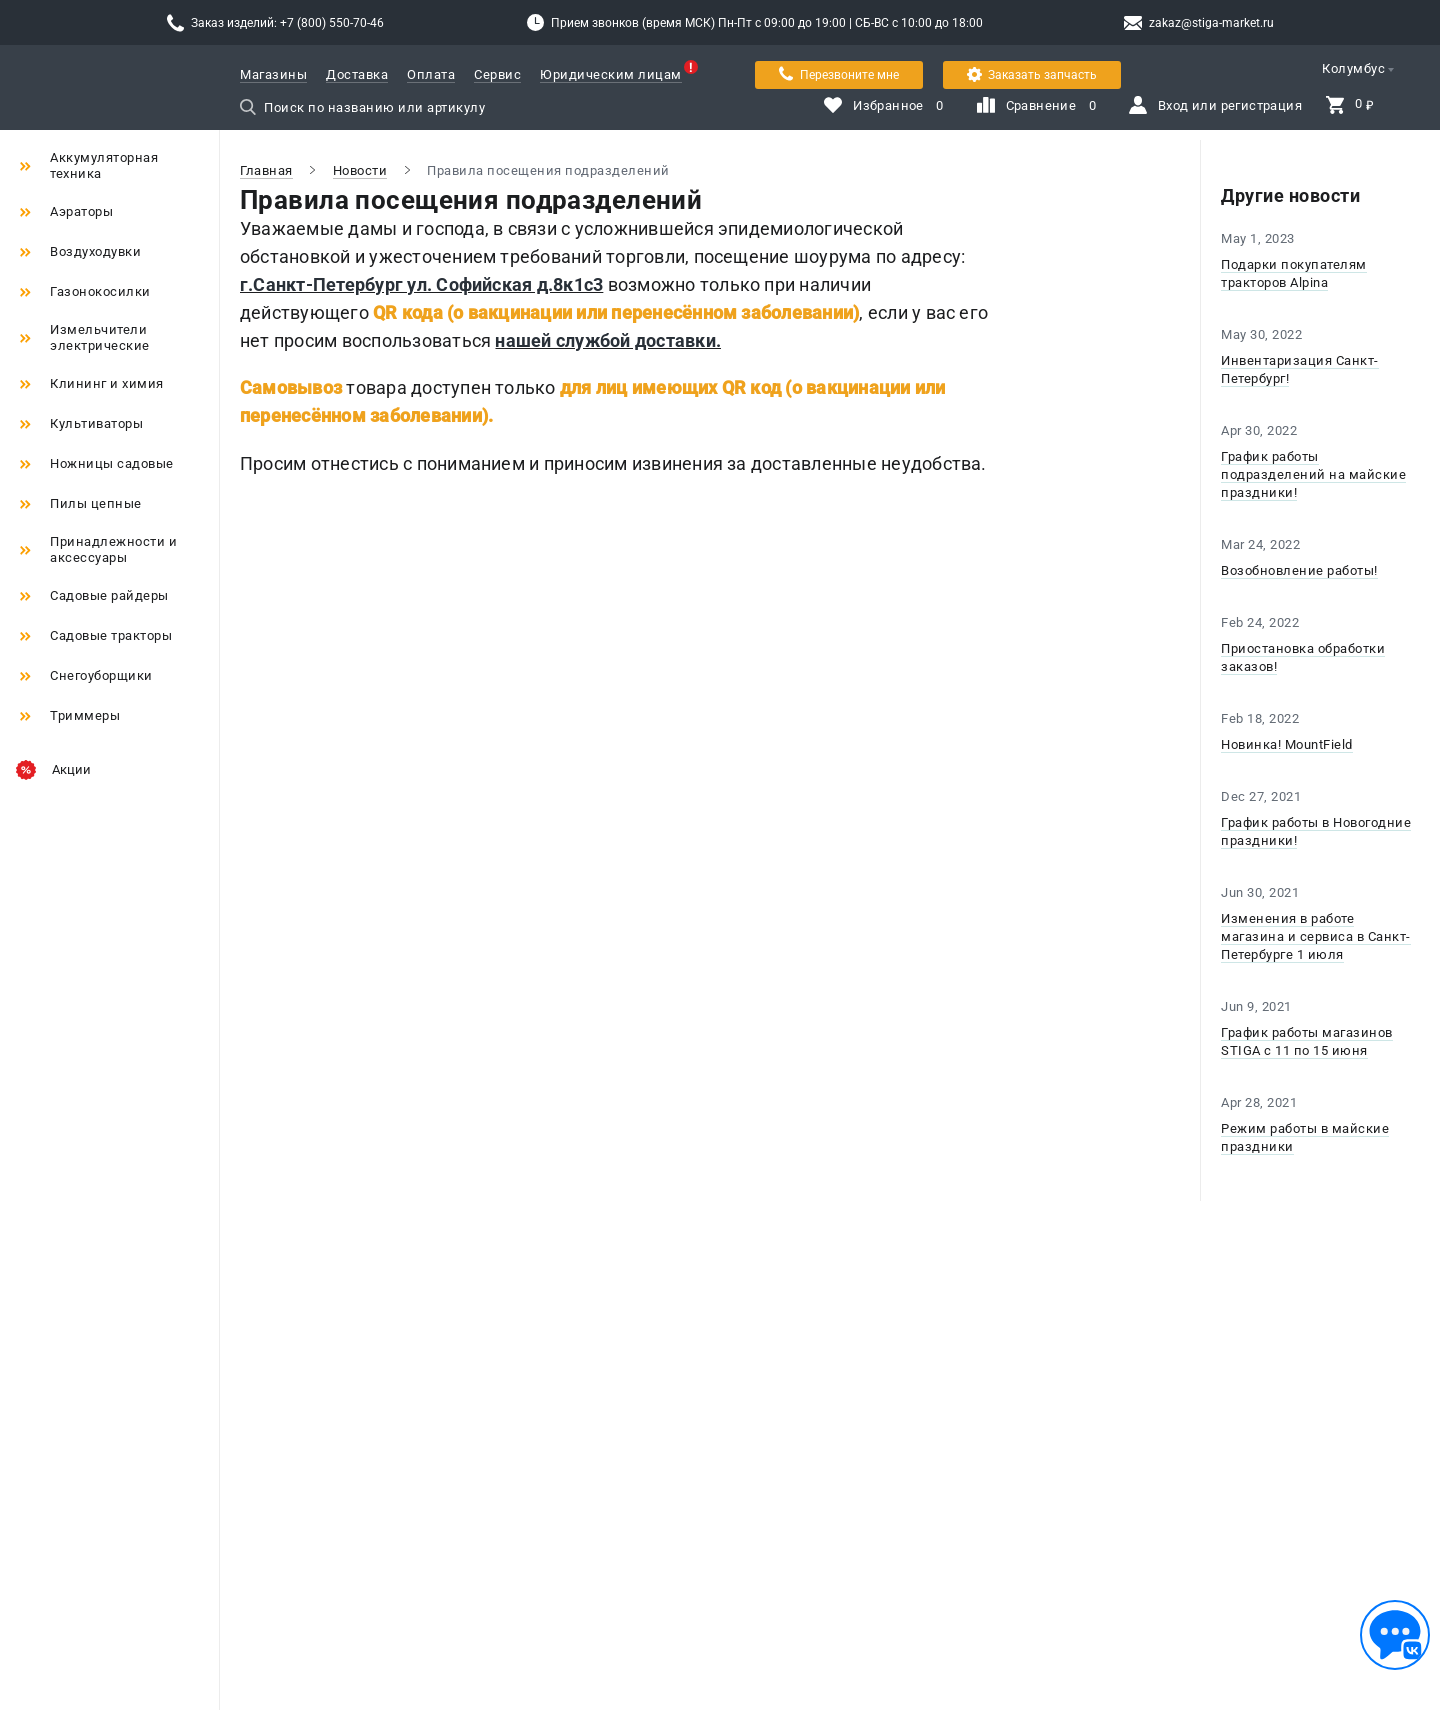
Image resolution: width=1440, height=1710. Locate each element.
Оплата (431, 74)
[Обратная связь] (1395, 1635)
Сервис (497, 74)
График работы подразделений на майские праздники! (1313, 474)
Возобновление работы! (1299, 570)
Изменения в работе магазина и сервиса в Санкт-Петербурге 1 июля (1316, 936)
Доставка (357, 74)
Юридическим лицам (611, 74)
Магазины (273, 74)
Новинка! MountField (1287, 744)
